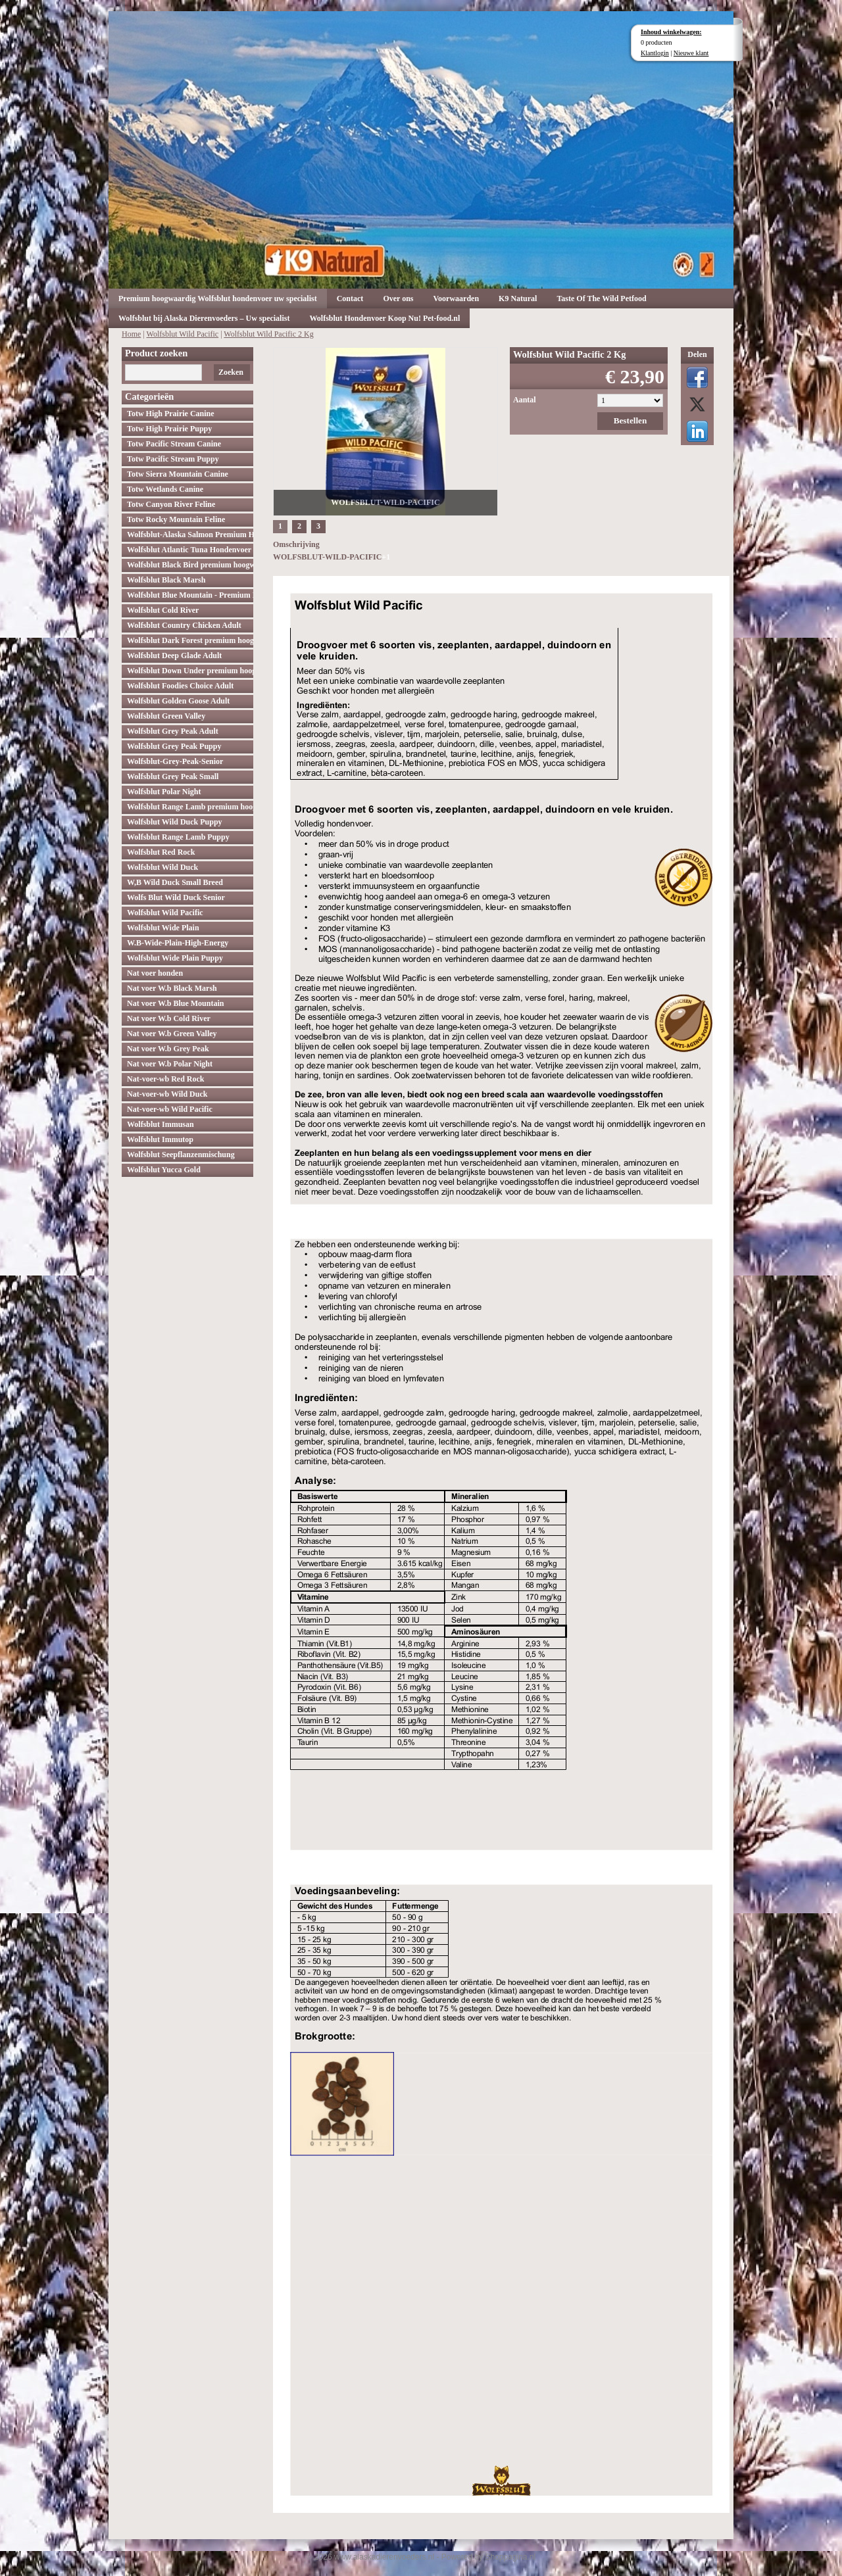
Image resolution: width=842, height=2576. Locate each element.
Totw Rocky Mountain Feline (176, 519)
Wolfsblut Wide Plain (163, 927)
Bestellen (630, 420)
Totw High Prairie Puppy (169, 428)
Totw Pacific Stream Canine (174, 443)
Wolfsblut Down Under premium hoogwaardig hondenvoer (190, 670)
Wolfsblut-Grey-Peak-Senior (175, 761)
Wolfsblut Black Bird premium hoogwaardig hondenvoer (190, 564)
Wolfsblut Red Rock (161, 852)
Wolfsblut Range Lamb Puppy (178, 837)
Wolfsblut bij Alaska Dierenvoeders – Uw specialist (203, 318)
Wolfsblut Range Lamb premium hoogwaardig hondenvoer (190, 806)
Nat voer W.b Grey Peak (168, 1048)
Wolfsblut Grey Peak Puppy (174, 746)
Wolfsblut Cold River (163, 610)
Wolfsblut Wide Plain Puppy (175, 958)
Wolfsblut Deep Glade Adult (174, 655)
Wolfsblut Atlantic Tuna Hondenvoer (189, 549)
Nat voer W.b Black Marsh (172, 988)
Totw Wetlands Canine (165, 489)
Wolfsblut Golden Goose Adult (178, 700)
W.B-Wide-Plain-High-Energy (177, 942)
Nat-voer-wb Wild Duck (167, 1094)
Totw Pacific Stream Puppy (173, 459)
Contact (350, 298)
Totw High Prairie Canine (170, 413)
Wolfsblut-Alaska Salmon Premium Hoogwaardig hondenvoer (190, 534)
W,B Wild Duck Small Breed (175, 882)
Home (131, 334)
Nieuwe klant (691, 53)
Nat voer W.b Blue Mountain (175, 1003)
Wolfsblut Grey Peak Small (172, 776)
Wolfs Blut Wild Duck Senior (176, 897)
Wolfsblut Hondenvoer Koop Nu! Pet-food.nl (384, 318)
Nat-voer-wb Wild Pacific (169, 1109)
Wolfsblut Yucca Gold (164, 1169)
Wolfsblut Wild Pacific (183, 334)
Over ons (398, 298)
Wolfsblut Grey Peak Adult (172, 731)
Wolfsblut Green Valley (166, 716)
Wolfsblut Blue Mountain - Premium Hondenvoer (190, 595)
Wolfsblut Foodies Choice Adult (180, 685)
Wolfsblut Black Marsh (166, 579)
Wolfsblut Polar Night (164, 791)
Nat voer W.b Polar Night (169, 1063)
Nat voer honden (155, 973)
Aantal (524, 399)
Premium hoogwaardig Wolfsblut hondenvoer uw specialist (217, 298)
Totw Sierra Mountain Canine (177, 474)
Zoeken (230, 372)
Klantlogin (655, 53)
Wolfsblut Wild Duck (162, 867)
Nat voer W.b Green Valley (172, 1033)
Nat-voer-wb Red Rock (166, 1079)
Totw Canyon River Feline (171, 504)
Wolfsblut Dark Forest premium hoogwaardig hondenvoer (190, 640)
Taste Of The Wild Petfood (601, 298)
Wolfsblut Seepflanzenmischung (181, 1154)
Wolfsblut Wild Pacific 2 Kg (268, 334)
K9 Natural (518, 298)
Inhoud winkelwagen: (671, 32)
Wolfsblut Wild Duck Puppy (174, 821)
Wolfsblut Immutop (160, 1139)
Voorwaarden (456, 298)
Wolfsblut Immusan (160, 1124)
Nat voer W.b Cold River (168, 1018)
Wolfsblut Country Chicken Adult (184, 625)
